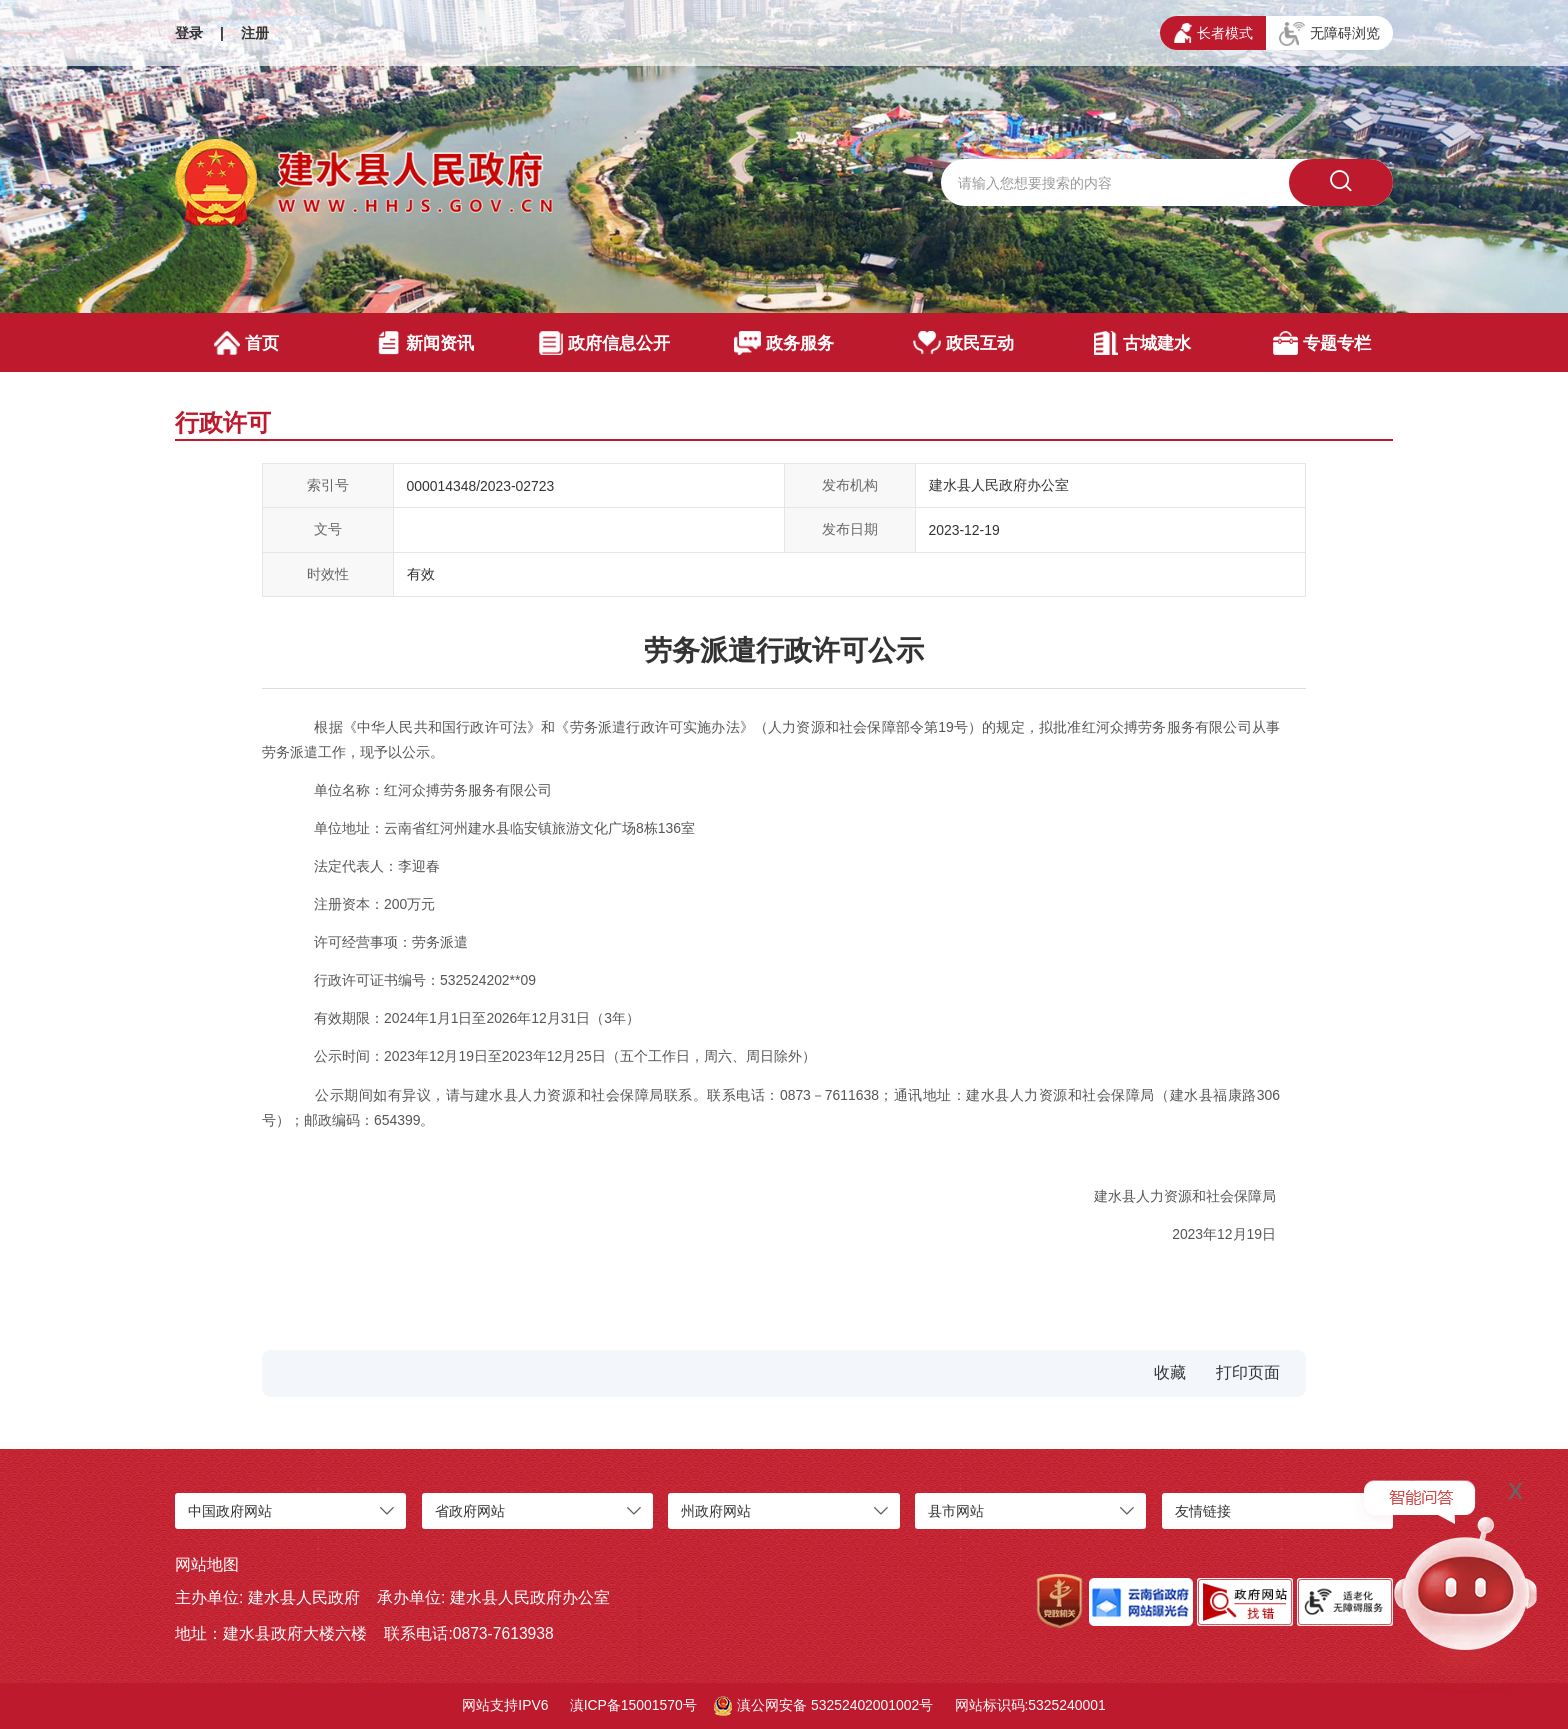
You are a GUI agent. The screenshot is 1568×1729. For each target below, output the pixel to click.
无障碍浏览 (1329, 34)
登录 (189, 33)
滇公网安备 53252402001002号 (823, 1706)
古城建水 (1142, 343)
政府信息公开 (604, 343)
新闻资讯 (425, 343)
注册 (255, 33)
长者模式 (1213, 33)
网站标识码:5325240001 (1030, 1705)
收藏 (1170, 1372)
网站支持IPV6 (505, 1705)
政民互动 (963, 343)
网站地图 (207, 1564)
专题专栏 (1321, 343)
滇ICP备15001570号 (633, 1705)
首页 (246, 343)
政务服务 (784, 343)
